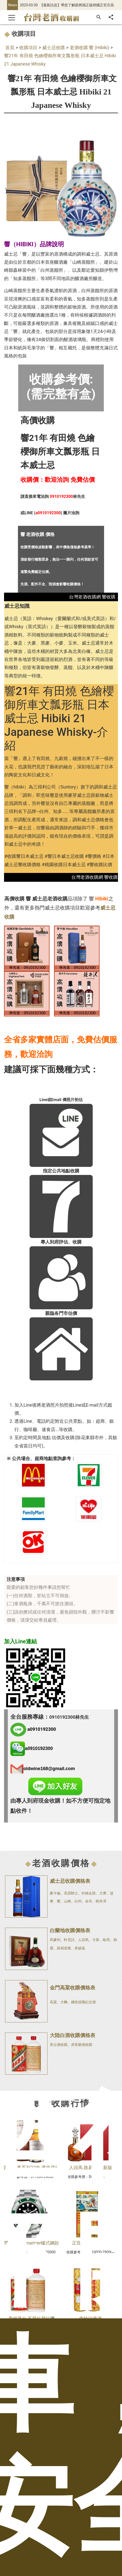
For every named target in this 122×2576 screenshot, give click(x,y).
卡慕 (95, 1940)
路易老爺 (64, 1948)
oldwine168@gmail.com (49, 1768)
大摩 (102, 1893)
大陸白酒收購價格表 (72, 2035)
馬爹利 (55, 1940)
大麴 (63, 2002)
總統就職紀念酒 (83, 2002)
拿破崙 (80, 1948)
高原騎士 (71, 1893)
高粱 (53, 2002)
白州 (78, 1901)
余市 (88, 1901)
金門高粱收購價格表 (72, 1988)
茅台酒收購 (58, 2045)
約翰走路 (89, 1893)
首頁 (9, 47)
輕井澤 (101, 1901)
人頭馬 (83, 1940)
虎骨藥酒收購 (81, 2045)
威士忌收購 (53, 47)
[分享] (111, 17)
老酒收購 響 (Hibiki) (89, 47)
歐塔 (106, 1940)
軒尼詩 (69, 1940)
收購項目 (28, 47)
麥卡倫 (55, 1893)
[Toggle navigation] (11, 17)
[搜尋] (99, 17)
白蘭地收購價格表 (70, 1930)
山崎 (67, 1901)
